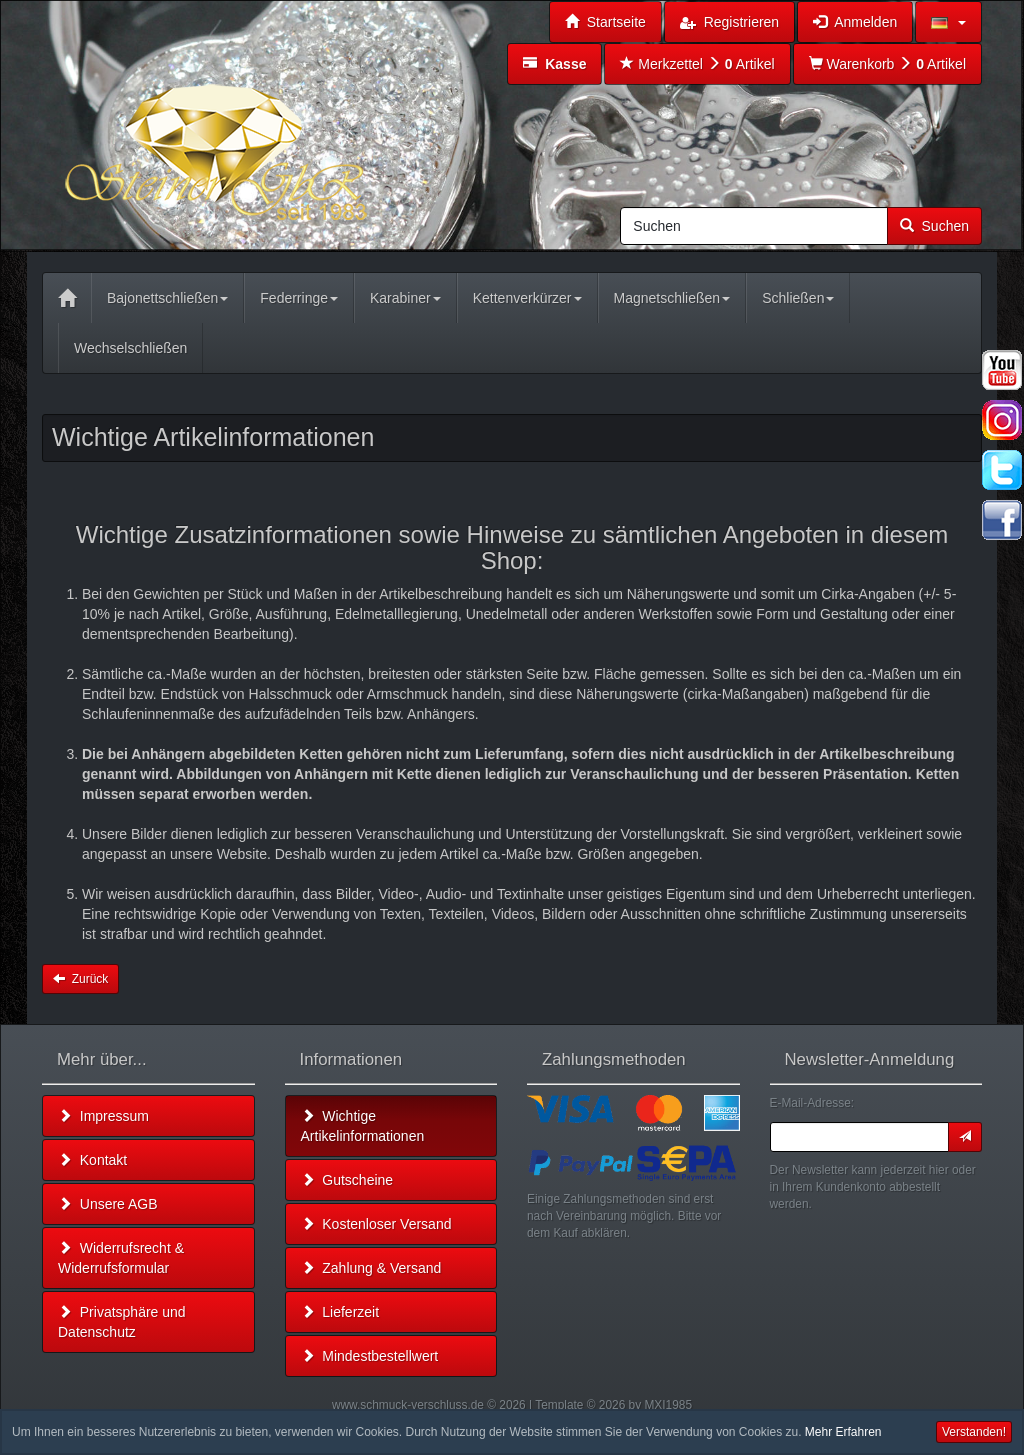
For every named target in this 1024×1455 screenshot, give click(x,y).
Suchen (934, 226)
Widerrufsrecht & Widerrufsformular (121, 1258)
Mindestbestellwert (370, 1356)
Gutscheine (347, 1180)
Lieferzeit (340, 1312)
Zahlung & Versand (371, 1268)
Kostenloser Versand (376, 1224)
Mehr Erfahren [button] (843, 1432)
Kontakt (92, 1160)
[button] (948, 22)
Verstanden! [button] (974, 1432)
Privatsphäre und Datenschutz (122, 1322)
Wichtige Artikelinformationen (363, 1126)
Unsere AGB (108, 1204)
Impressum (103, 1116)
